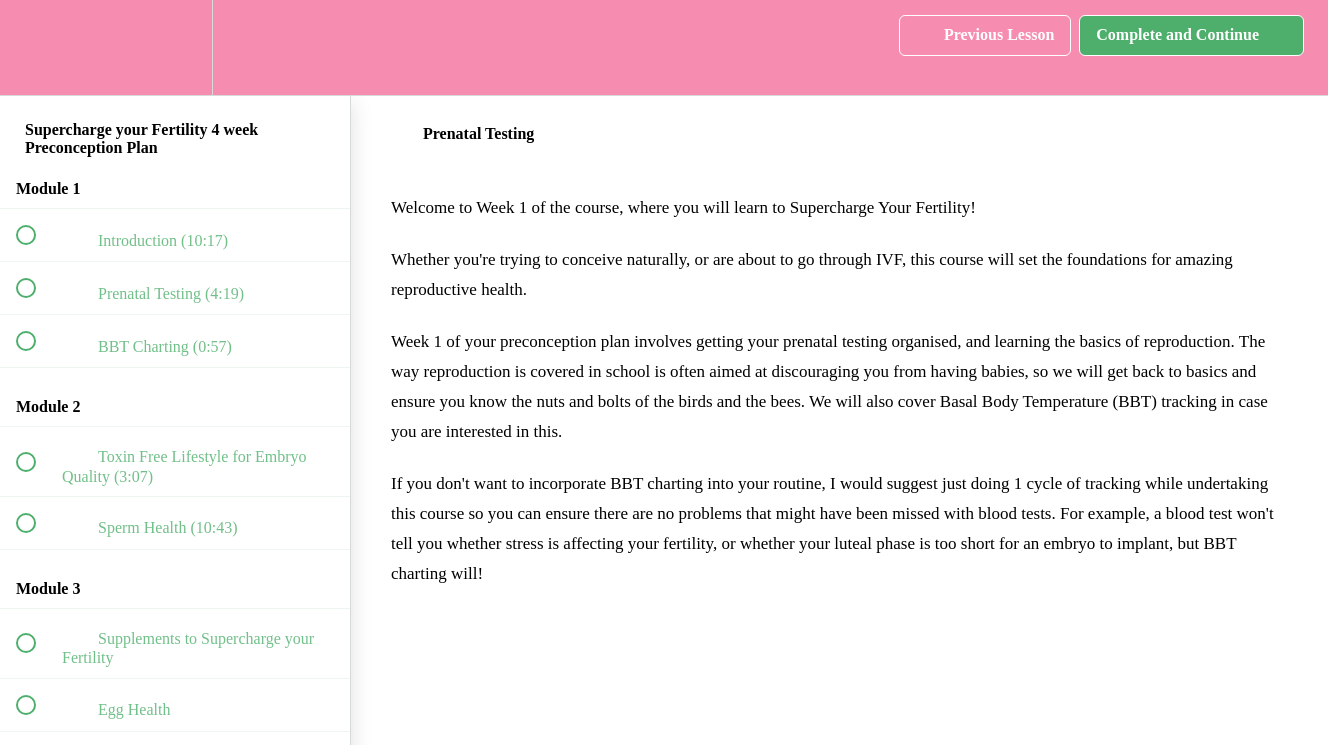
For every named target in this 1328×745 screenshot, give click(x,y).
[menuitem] (175, 47)
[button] (37, 47)
